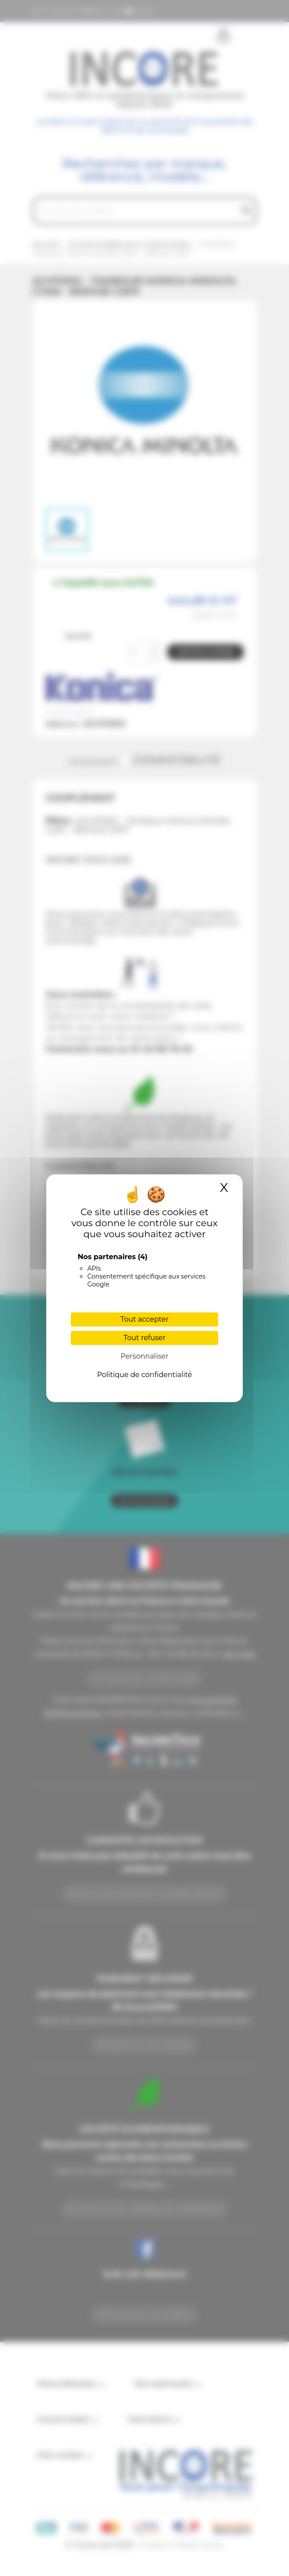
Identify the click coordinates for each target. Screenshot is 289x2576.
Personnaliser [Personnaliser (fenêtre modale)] (144, 1356)
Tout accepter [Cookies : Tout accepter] (145, 1319)
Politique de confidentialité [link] (144, 1374)
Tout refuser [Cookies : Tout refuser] (145, 1338)
